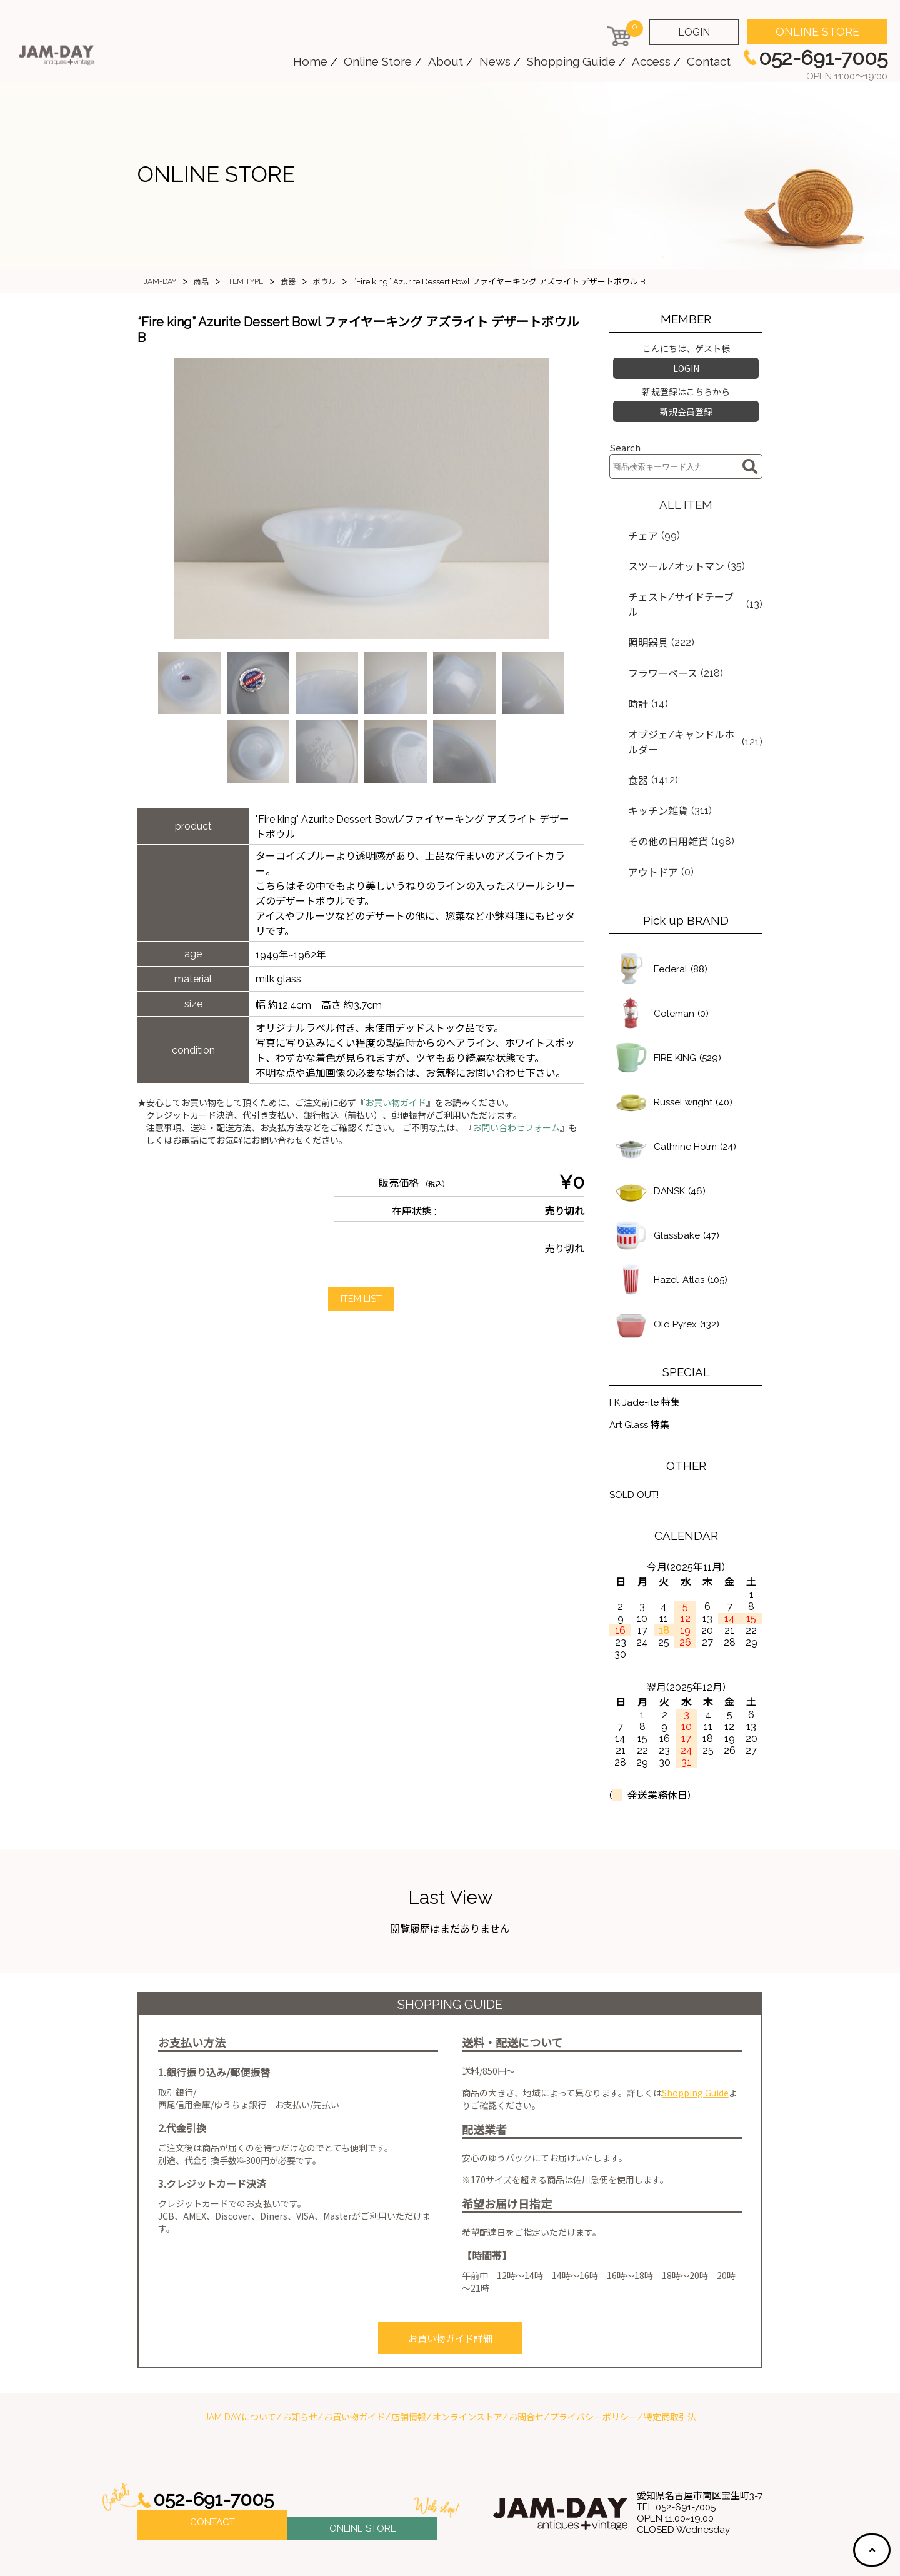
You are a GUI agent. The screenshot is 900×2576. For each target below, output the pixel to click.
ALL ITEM (685, 497)
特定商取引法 (670, 2353)
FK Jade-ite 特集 (647, 1340)
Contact (709, 61)
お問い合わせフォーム (516, 1128)
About (445, 61)
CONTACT (212, 2460)
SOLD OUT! (636, 1435)
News (495, 61)
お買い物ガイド (395, 1103)
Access (651, 61)
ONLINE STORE (817, 31)
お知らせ (300, 2353)
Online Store (378, 61)
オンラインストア (467, 2353)
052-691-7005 (217, 2435)
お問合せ (526, 2353)
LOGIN (694, 32)
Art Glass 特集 (641, 1364)
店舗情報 (408, 2353)
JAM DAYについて (240, 2353)
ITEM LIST (361, 1299)
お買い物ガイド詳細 (450, 2277)
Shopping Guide (571, 61)
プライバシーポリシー (594, 2353)
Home (310, 61)
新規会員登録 (686, 406)
